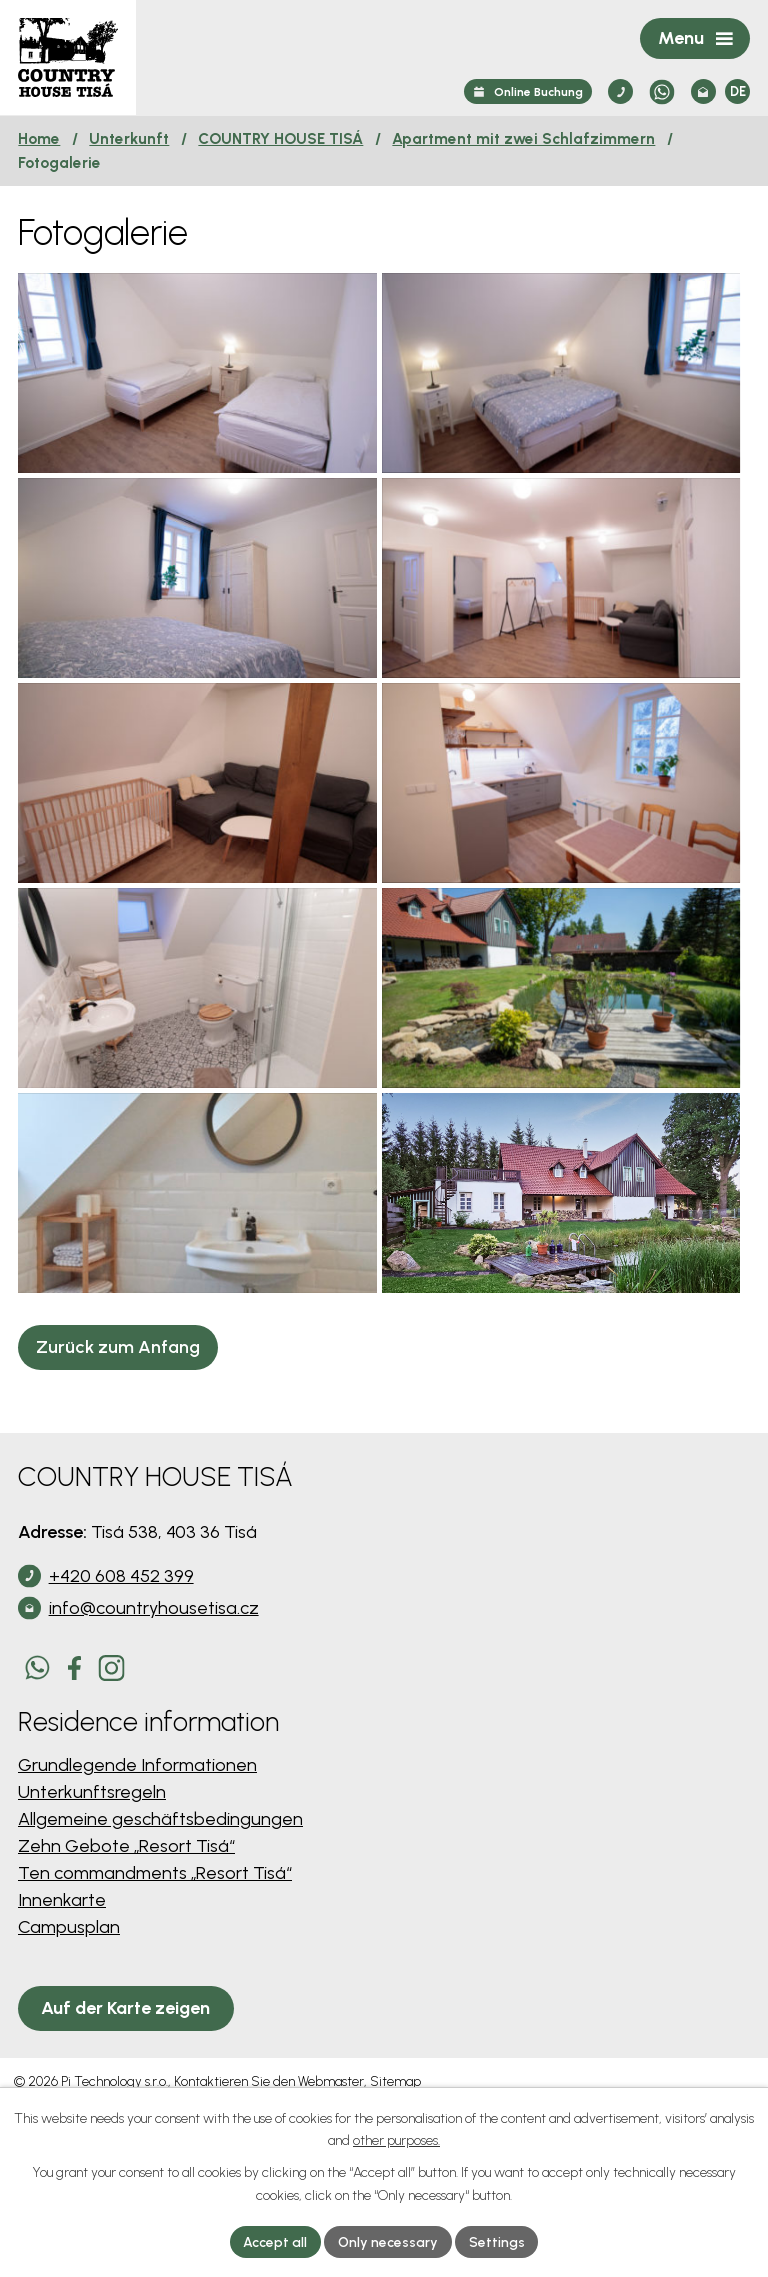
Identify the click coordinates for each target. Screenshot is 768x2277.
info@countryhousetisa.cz (154, 1708)
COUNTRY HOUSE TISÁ (280, 138)
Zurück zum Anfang (118, 1447)
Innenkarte (62, 2000)
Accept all (275, 2241)
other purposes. (396, 2140)
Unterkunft (129, 138)
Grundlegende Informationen (137, 1865)
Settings (497, 2241)
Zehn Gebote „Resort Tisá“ (126, 1946)
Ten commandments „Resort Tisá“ (155, 1973)
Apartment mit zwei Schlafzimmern (523, 138)
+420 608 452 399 (121, 1676)
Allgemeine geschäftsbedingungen (160, 1919)
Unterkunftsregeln (92, 1892)
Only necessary (388, 2241)
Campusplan (69, 2027)
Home (39, 138)
